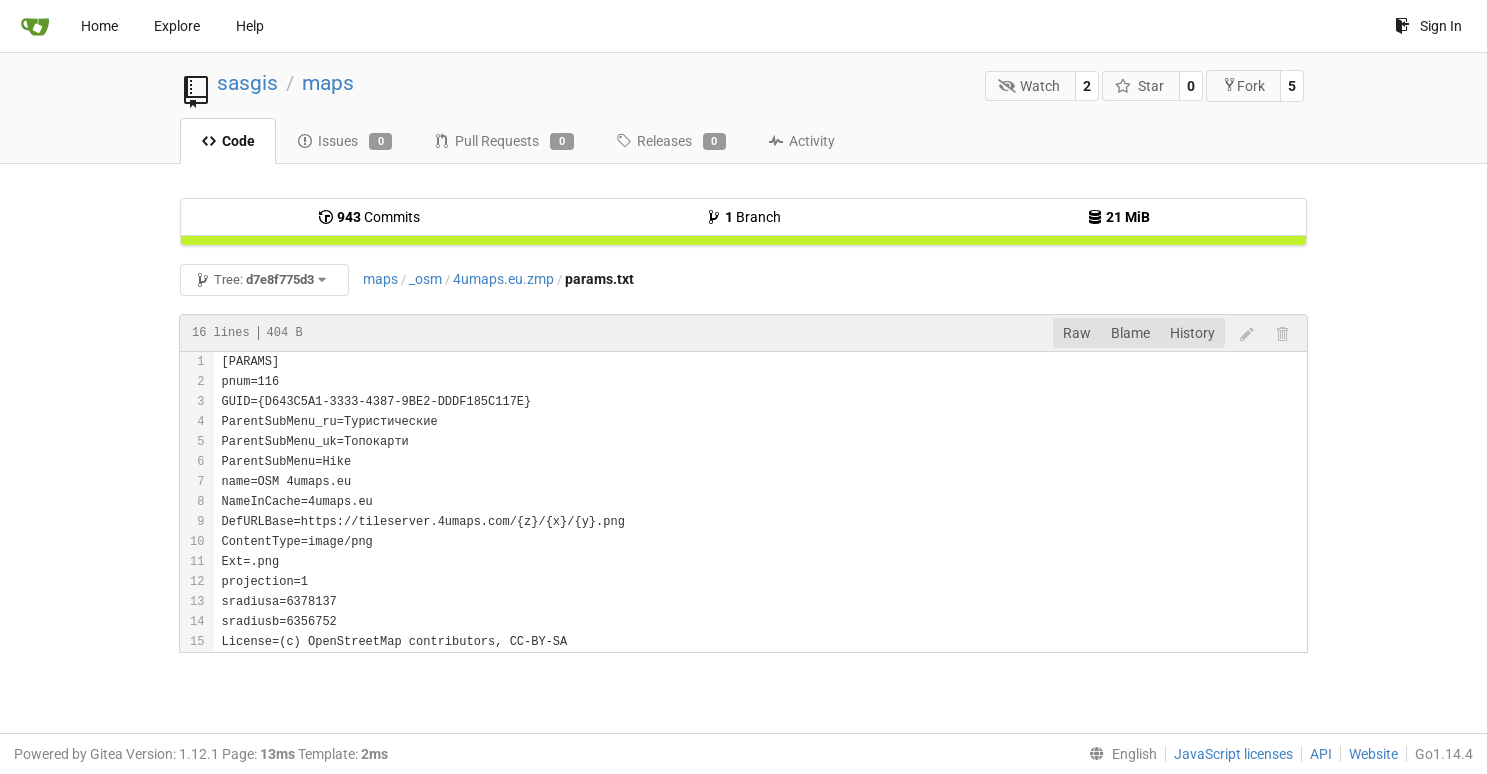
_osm (425, 279)
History (1192, 333)
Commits (369, 217)
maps (328, 83)
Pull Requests (503, 142)
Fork (1243, 85)
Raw (1077, 333)
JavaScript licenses (1233, 754)
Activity (801, 141)
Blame (1130, 333)
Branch (743, 217)
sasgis (247, 83)
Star (1139, 86)
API (1321, 754)
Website (1373, 754)
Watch (1029, 86)
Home (99, 26)
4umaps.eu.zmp (503, 279)
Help (250, 26)
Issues (344, 142)
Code (228, 141)
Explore (177, 26)
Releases (671, 142)
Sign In (1428, 26)
